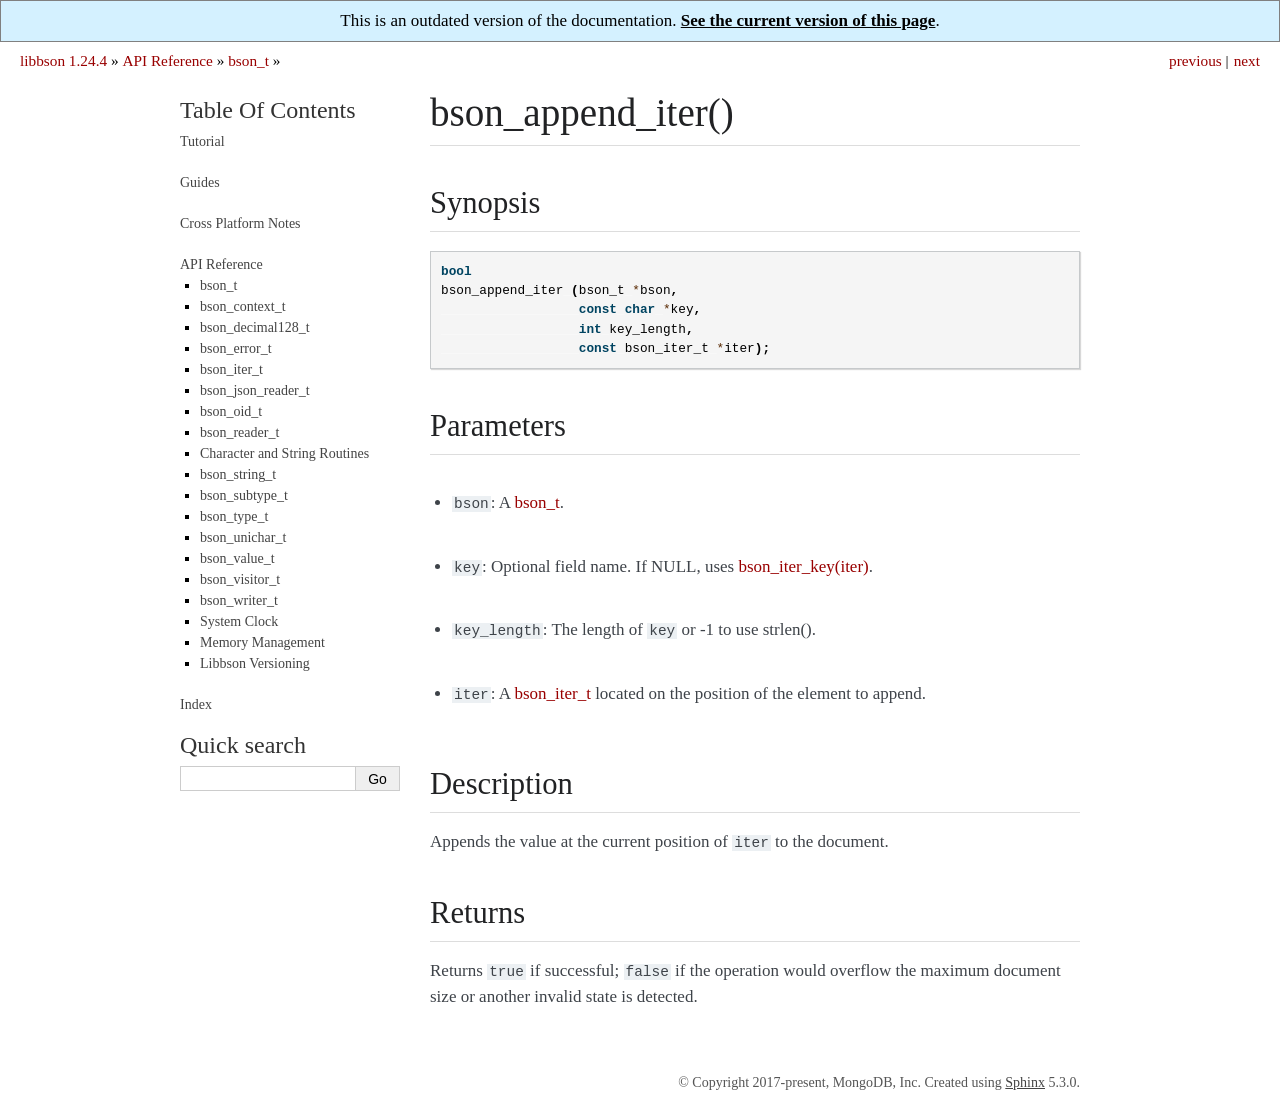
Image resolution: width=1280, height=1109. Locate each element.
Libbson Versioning (255, 663)
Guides (200, 182)
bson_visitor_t (240, 579)
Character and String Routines (284, 453)
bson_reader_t (239, 432)
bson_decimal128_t (255, 327)
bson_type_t (234, 516)
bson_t (248, 60)
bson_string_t (238, 474)
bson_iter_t (231, 369)
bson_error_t (236, 348)
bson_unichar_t (243, 537)
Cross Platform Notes (240, 223)
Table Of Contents (268, 110)
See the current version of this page (808, 20)
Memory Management (262, 642)
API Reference (167, 60)
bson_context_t (243, 306)
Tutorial (202, 141)
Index (196, 704)
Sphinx (1025, 1070)
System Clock (239, 621)
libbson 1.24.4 (63, 60)
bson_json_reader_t (255, 390)
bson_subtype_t (244, 495)
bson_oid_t (231, 411)
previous (1195, 60)
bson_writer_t (239, 600)
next (1247, 60)
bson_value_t (237, 558)
